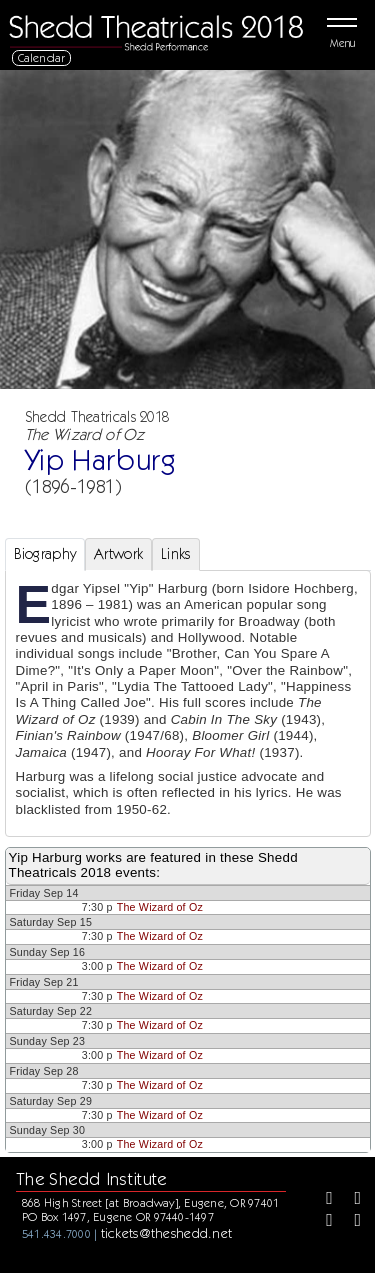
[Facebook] (322, 1200)
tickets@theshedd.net (167, 1233)
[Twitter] (351, 1200)
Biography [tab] (45, 554)
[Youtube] (351, 1222)
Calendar (42, 57)
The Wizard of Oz (160, 907)
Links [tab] (175, 554)
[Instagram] (322, 1222)
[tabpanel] (188, 703)
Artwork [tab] (118, 554)
